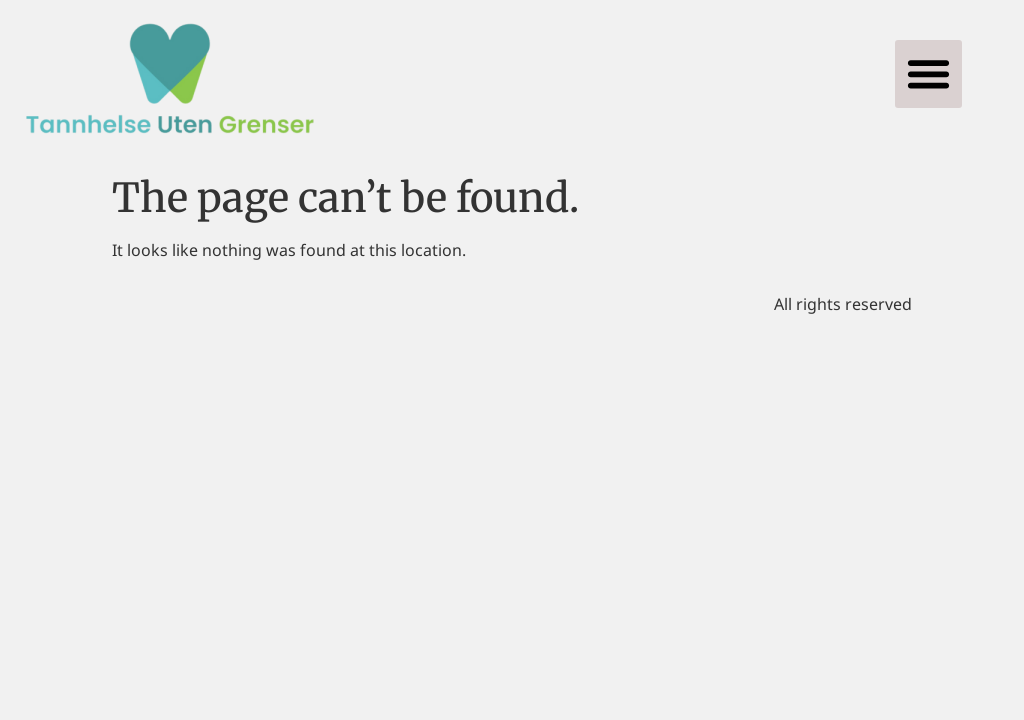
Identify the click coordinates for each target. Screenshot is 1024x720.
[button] (929, 74)
